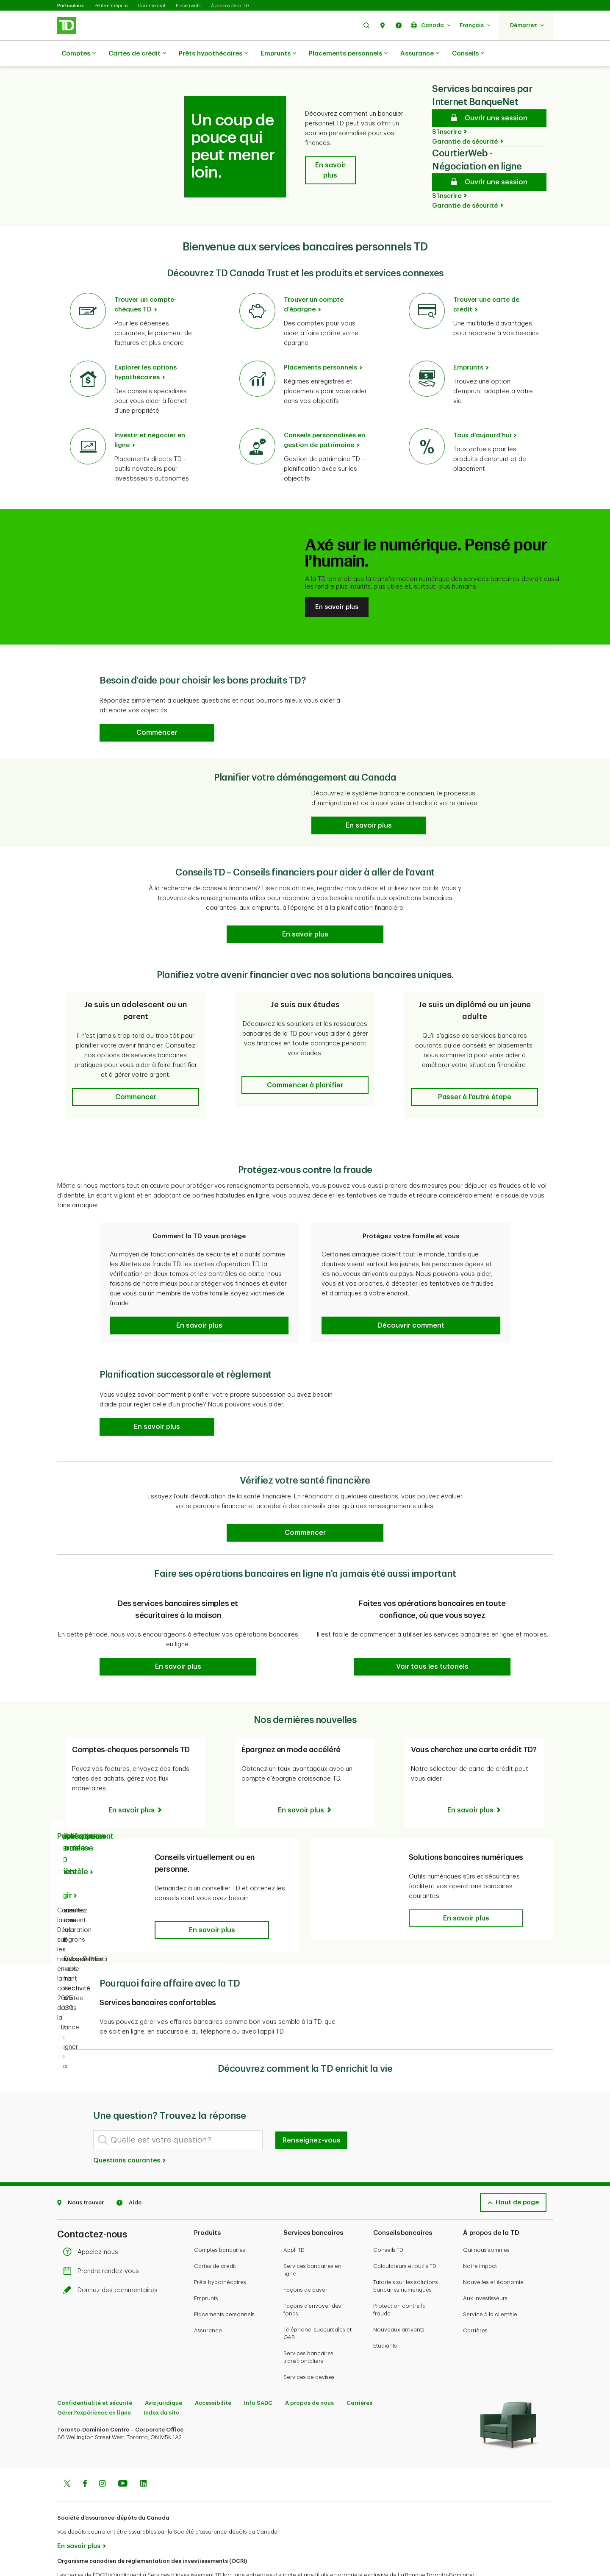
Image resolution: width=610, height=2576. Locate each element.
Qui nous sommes (486, 2219)
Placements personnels (348, 54)
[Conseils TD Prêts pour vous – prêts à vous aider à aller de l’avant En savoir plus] (305, 913)
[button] (366, 25)
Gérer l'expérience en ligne (94, 2381)
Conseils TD (388, 2219)
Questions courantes (129, 2129)
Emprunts (278, 54)
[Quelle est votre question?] (178, 2108)
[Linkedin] (143, 2453)
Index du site (161, 2381)
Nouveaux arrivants (398, 2298)
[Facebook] (84, 2453)
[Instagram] (102, 2453)
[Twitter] (67, 2453)
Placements (188, 5)
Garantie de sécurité (465, 120)
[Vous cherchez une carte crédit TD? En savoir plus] (474, 1779)
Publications (79, 1805)
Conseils (468, 54)
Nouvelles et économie (493, 2251)
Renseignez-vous (312, 2109)
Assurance (419, 54)
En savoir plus (336, 586)
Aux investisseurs (485, 2267)
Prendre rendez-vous (103, 2240)
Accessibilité (213, 2372)
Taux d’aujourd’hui (482, 414)
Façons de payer (305, 2259)
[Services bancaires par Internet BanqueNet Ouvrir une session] (489, 97)
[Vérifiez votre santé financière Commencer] (305, 1511)
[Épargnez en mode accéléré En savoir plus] (305, 1779)
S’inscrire (446, 111)
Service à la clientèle (490, 2283)
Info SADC (258, 2372)
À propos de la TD (230, 5)
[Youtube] (123, 2453)
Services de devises (309, 2346)
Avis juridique (163, 2372)
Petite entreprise (111, 5)
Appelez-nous (92, 2221)
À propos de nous (309, 2372)
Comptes (78, 54)
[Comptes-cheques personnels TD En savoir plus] (135, 1789)
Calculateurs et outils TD (404, 2235)
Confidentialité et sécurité (94, 2372)
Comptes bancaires (219, 2219)
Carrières (475, 2299)
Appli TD (294, 2219)
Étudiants (385, 2315)
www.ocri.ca (76, 2558)
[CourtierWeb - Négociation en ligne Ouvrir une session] (489, 161)
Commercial (151, 5)
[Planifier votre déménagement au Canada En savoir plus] (368, 804)
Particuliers (70, 5)
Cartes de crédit (137, 54)
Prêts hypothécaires (213, 54)
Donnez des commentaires (112, 2259)
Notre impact (480, 2235)
